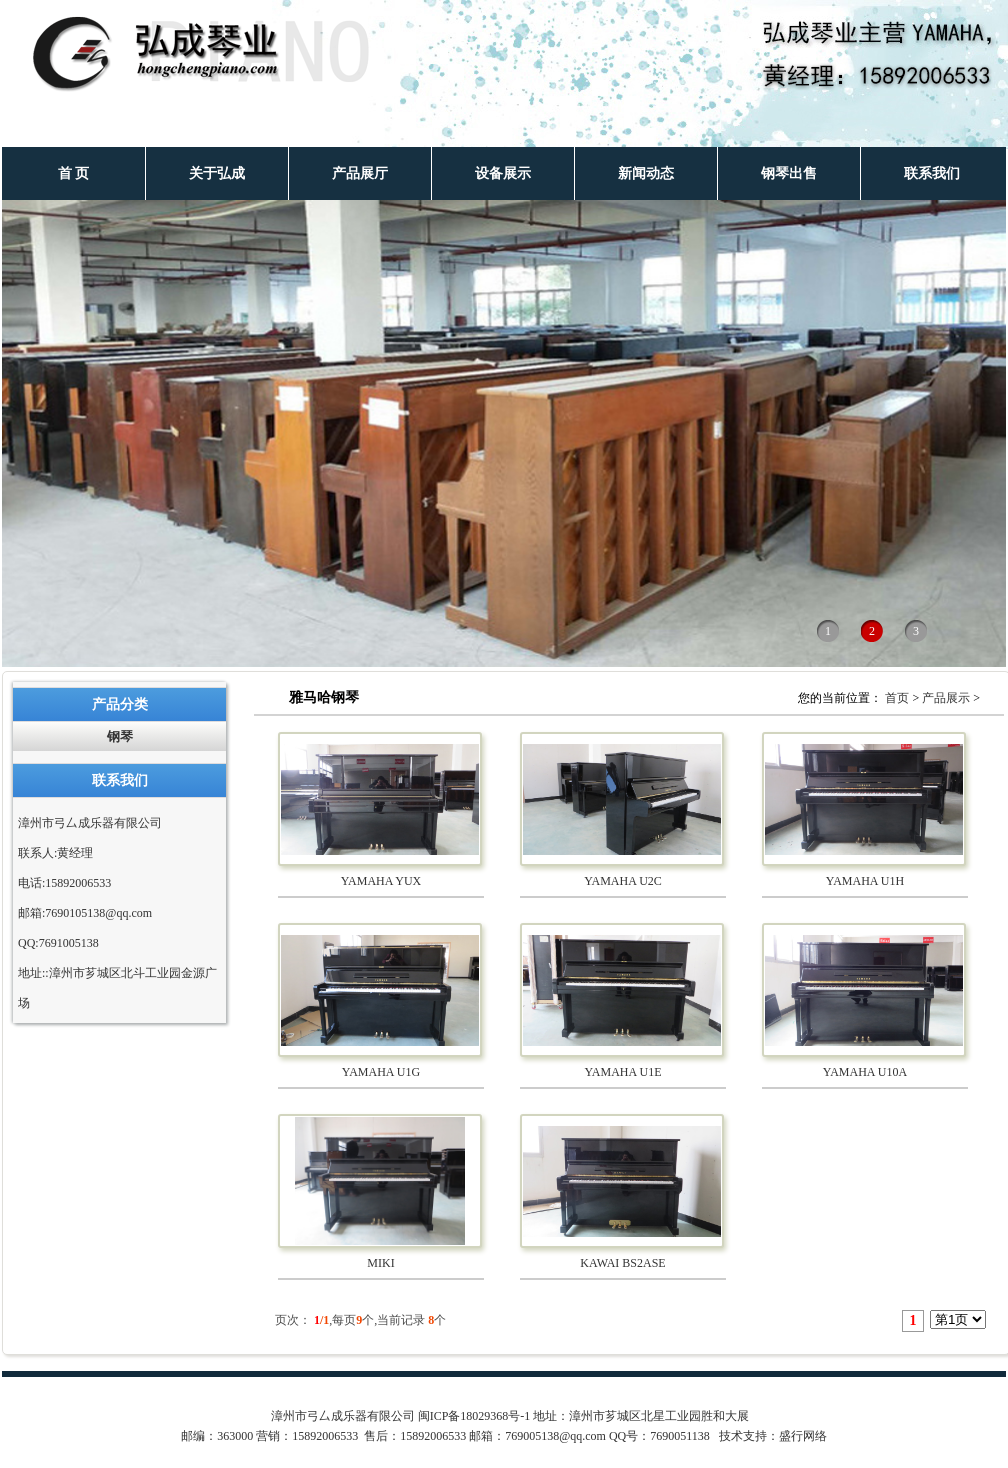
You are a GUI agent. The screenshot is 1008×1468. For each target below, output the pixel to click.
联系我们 (932, 173)
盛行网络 (803, 1436)
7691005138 (69, 943)
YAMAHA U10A (865, 1072)
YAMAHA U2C (623, 881)
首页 (897, 698)
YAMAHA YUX (381, 881)
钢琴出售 (789, 173)
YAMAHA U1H (865, 881)
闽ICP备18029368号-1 (474, 1416)
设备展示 (503, 173)
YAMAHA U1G (381, 1072)
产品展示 (946, 698)
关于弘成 (217, 173)
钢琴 (120, 736)
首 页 (74, 173)
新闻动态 (646, 173)
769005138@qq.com (555, 1436)
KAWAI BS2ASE (622, 1263)
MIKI (380, 1263)
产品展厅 (360, 173)
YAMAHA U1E (622, 1072)
